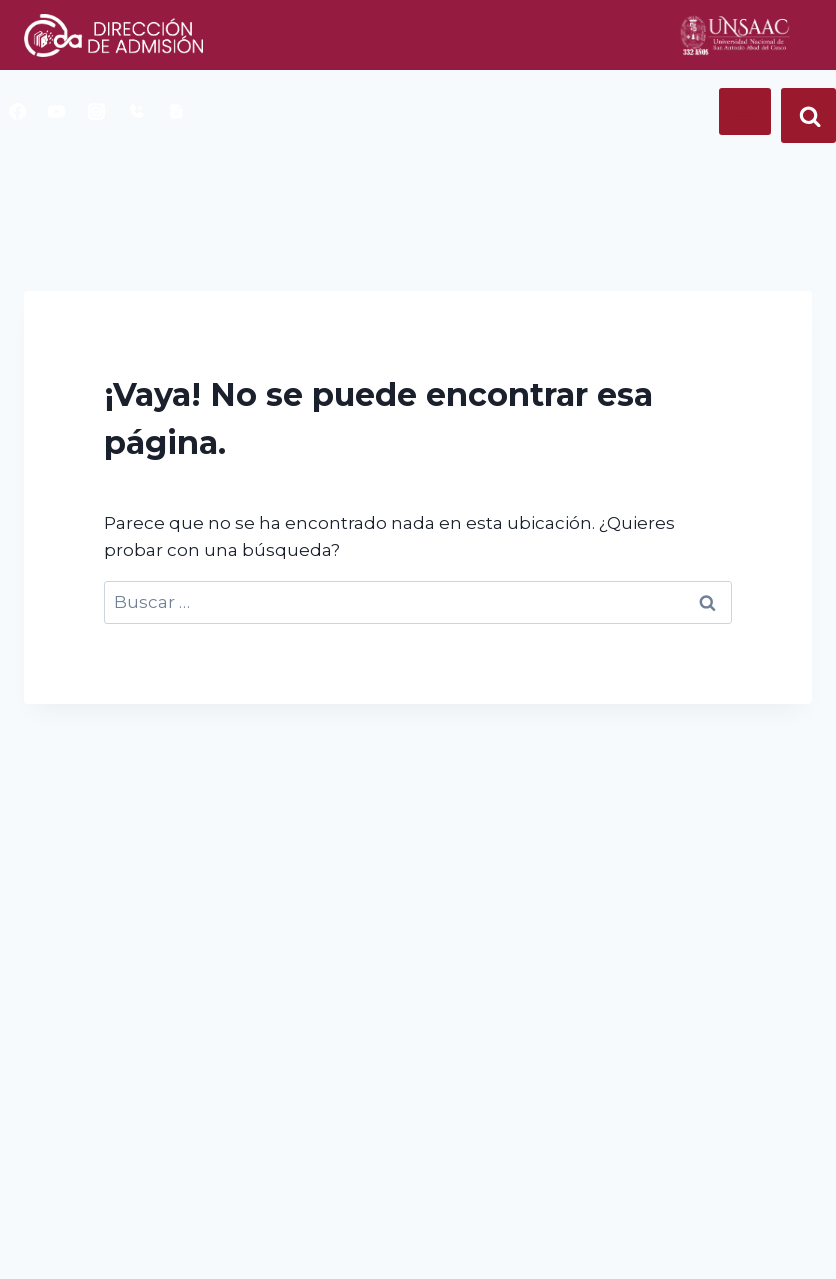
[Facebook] (17, 111)
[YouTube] (57, 111)
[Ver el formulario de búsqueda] (808, 115)
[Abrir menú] (745, 111)
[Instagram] (97, 111)
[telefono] (136, 111)
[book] (176, 111)
